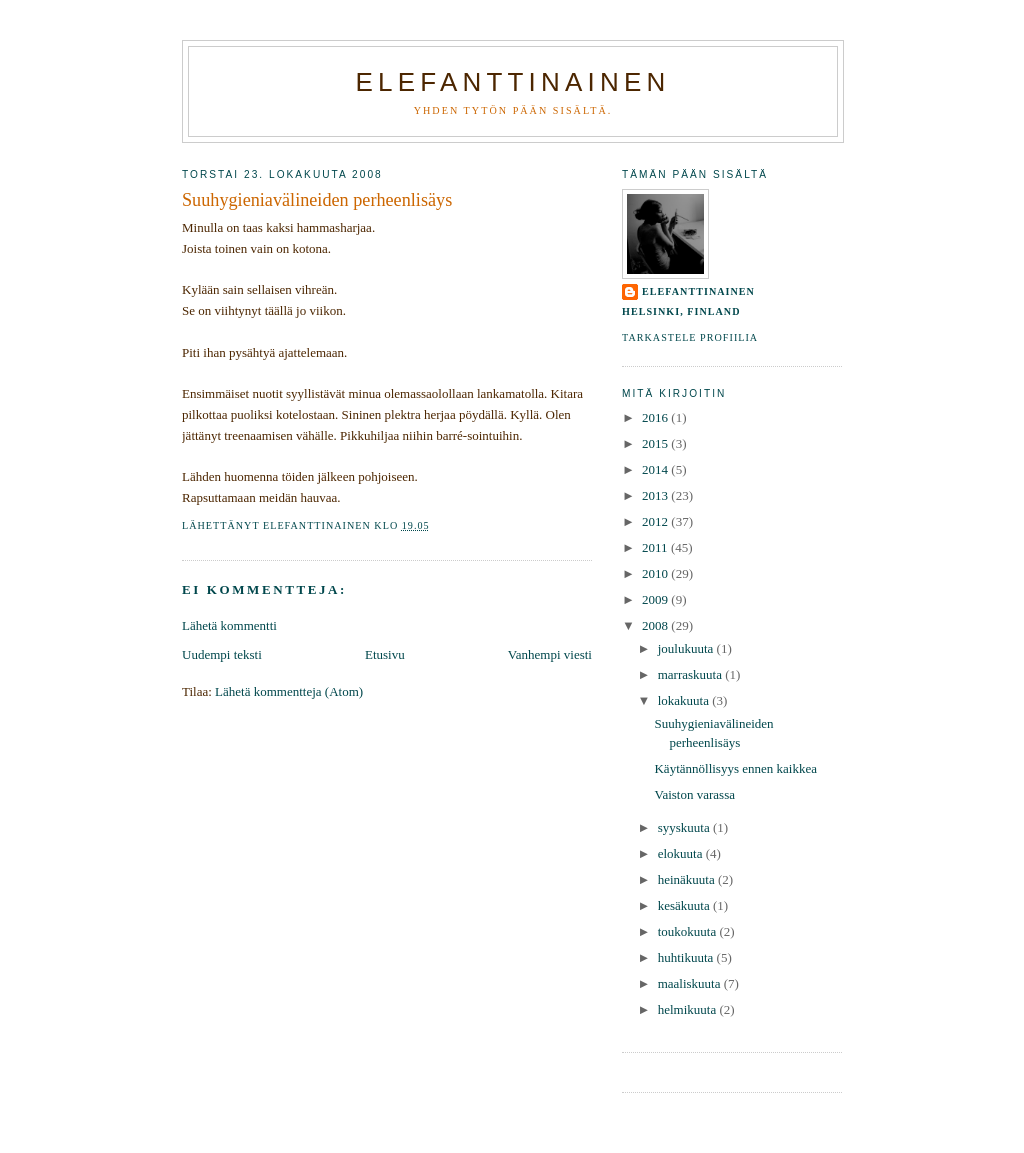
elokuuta (682, 853)
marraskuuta (692, 674)
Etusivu (385, 654)
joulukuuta (687, 648)
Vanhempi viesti (550, 654)
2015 (656, 443)
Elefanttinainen (513, 82)
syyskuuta (685, 827)
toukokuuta (689, 931)
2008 (656, 625)
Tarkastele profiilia (690, 337)
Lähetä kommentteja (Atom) (289, 691)
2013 (656, 495)
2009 (656, 599)
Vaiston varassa (694, 794)
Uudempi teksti (222, 654)
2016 (656, 417)
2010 (656, 573)
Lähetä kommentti (229, 625)
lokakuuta (685, 700)
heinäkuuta (688, 879)
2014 (656, 469)
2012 (656, 521)
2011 (656, 547)
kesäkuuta (685, 905)
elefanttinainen (698, 291)
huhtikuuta (687, 957)
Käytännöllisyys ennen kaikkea (735, 768)
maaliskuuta (691, 983)
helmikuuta (689, 1009)
